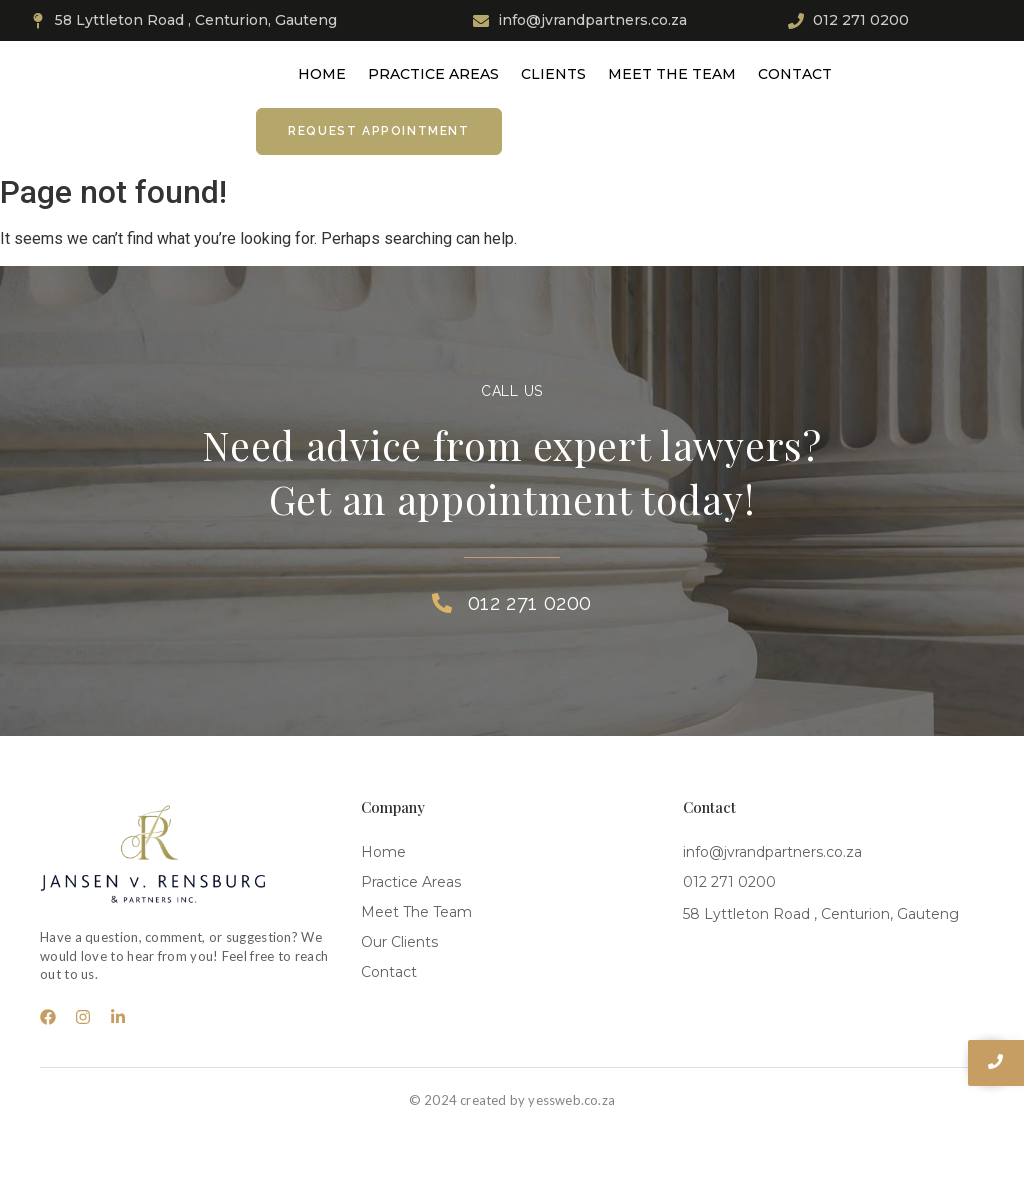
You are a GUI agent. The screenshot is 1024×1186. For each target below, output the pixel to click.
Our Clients (399, 942)
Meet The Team (672, 74)
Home (322, 74)
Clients (553, 74)
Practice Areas (433, 74)
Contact (795, 74)
